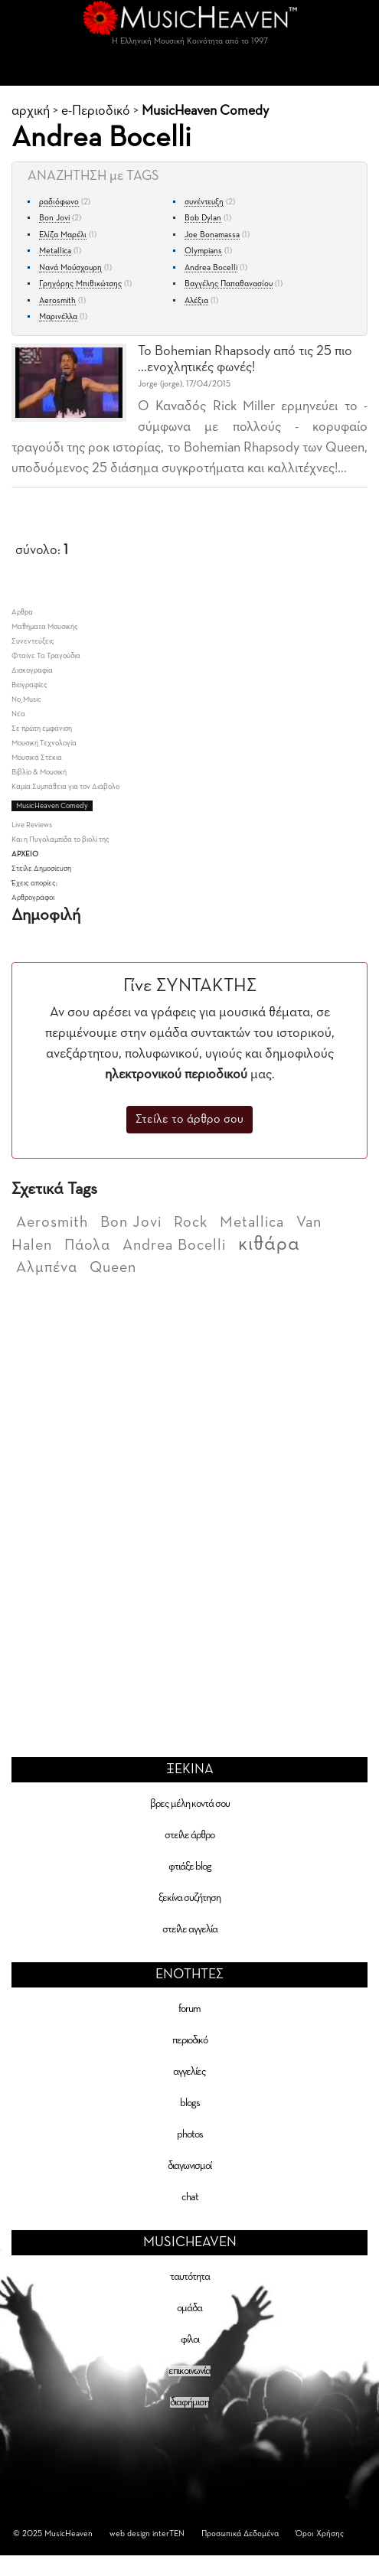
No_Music (26, 699)
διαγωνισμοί (189, 2165)
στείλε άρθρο (189, 1835)
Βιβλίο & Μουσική (39, 772)
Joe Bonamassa (212, 234)
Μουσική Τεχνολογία (44, 743)
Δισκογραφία (32, 670)
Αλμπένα (46, 1267)
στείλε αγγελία (189, 1929)
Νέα (18, 714)
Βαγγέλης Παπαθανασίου (229, 283)
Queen (113, 1267)
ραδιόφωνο (59, 201)
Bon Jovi (54, 218)
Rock (190, 1222)
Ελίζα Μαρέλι (63, 234)
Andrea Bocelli (211, 267)
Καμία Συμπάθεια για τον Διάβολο (65, 787)
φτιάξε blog (189, 1866)
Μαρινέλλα (58, 316)
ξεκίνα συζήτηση (189, 1898)
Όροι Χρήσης (320, 2533)
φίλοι (190, 2339)
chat (189, 2197)
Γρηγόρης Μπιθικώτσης (80, 283)
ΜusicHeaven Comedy (205, 111)
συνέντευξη (204, 201)
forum (189, 2009)
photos (190, 2134)
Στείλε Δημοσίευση (41, 868)
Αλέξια (196, 300)
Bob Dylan (203, 218)
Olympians (203, 250)
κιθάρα (269, 1244)
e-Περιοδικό (95, 111)
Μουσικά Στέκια (36, 757)
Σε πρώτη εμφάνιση (41, 728)
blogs (190, 2103)
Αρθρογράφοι (32, 898)
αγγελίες (189, 2071)
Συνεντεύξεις (32, 641)
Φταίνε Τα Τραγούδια (45, 656)
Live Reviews (31, 825)
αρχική (30, 111)
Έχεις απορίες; (34, 883)
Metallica (55, 250)
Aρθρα (22, 612)
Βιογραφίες (29, 685)
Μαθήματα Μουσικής (44, 627)
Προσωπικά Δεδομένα (240, 2533)
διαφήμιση (189, 2402)
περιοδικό (189, 2040)
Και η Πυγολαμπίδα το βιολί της (60, 839)
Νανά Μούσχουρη (70, 267)
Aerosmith (57, 300)
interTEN (168, 2533)
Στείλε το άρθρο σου (189, 1120)
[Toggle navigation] (189, 70)
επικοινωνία (189, 2371)
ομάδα (189, 2308)
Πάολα (87, 1245)
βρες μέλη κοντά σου (190, 1803)
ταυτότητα (190, 2276)
